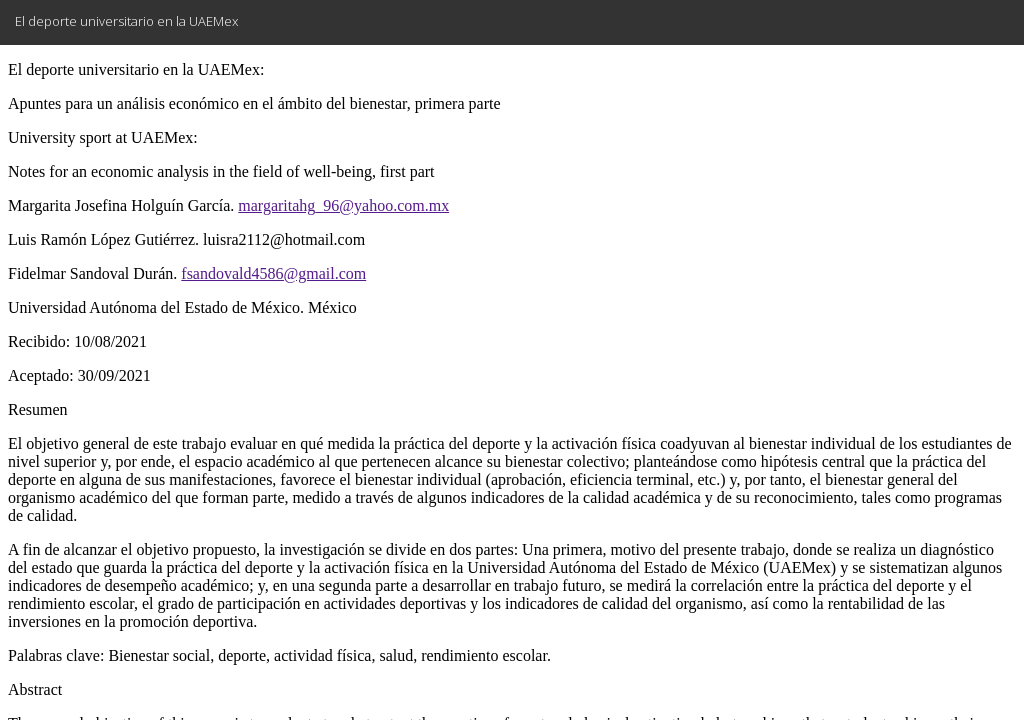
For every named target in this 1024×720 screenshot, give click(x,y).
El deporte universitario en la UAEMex (126, 21)
